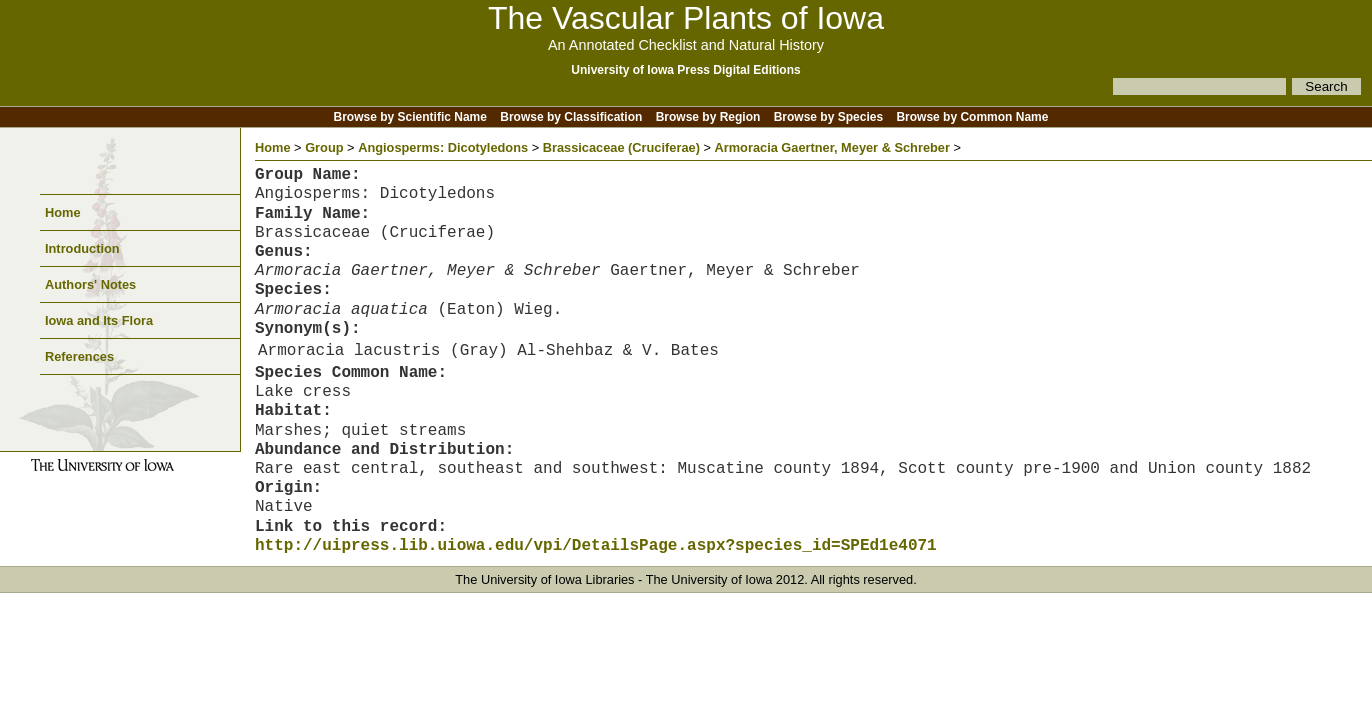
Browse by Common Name (972, 117)
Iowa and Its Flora (99, 320)
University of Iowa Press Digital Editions (685, 70)
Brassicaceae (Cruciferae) (621, 147)
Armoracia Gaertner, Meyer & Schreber (832, 147)
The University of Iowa (709, 579)
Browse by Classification (571, 117)
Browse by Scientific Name (410, 117)
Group (324, 147)
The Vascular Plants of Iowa (686, 18)
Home (63, 212)
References (79, 356)
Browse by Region (708, 117)
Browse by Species (828, 117)
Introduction (82, 248)
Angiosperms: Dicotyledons (443, 147)
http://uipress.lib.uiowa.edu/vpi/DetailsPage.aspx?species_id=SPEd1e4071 (596, 546)
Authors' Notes (90, 284)
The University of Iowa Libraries (544, 579)
